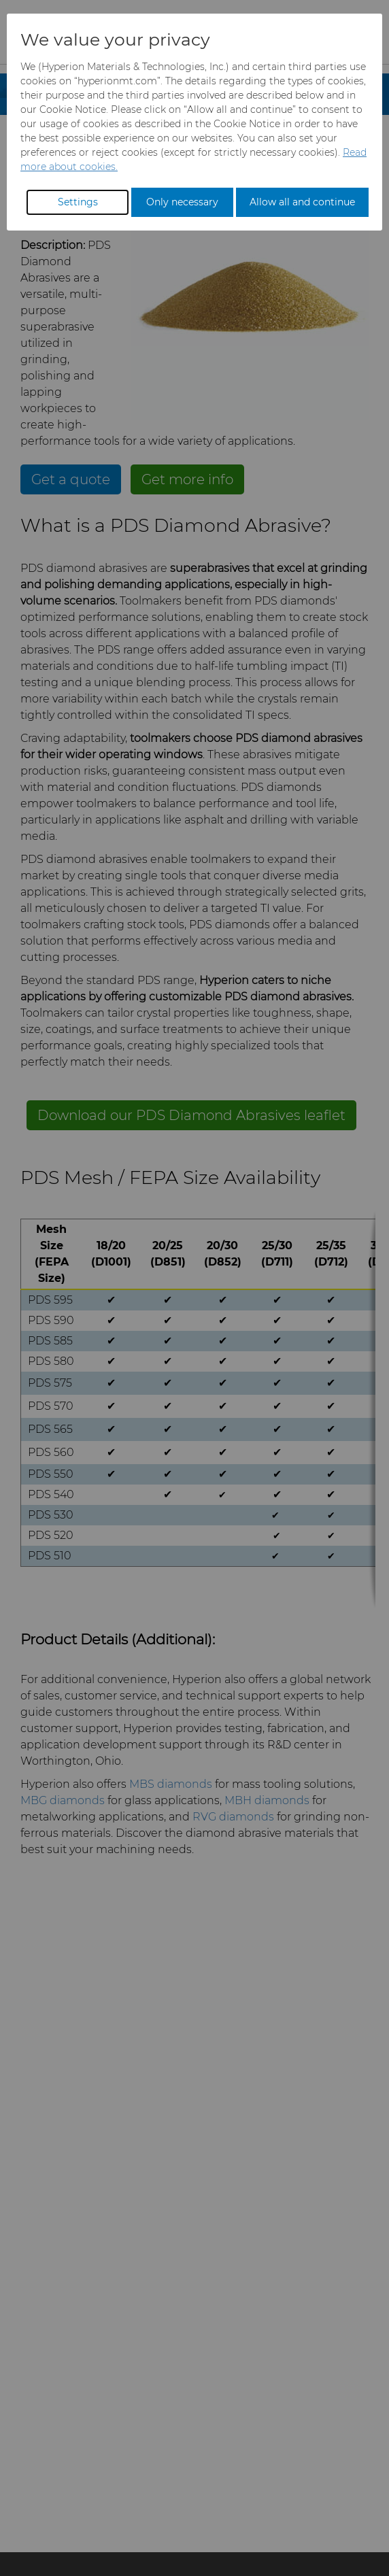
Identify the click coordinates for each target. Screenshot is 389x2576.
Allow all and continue (302, 202)
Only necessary (182, 202)
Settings (78, 202)
